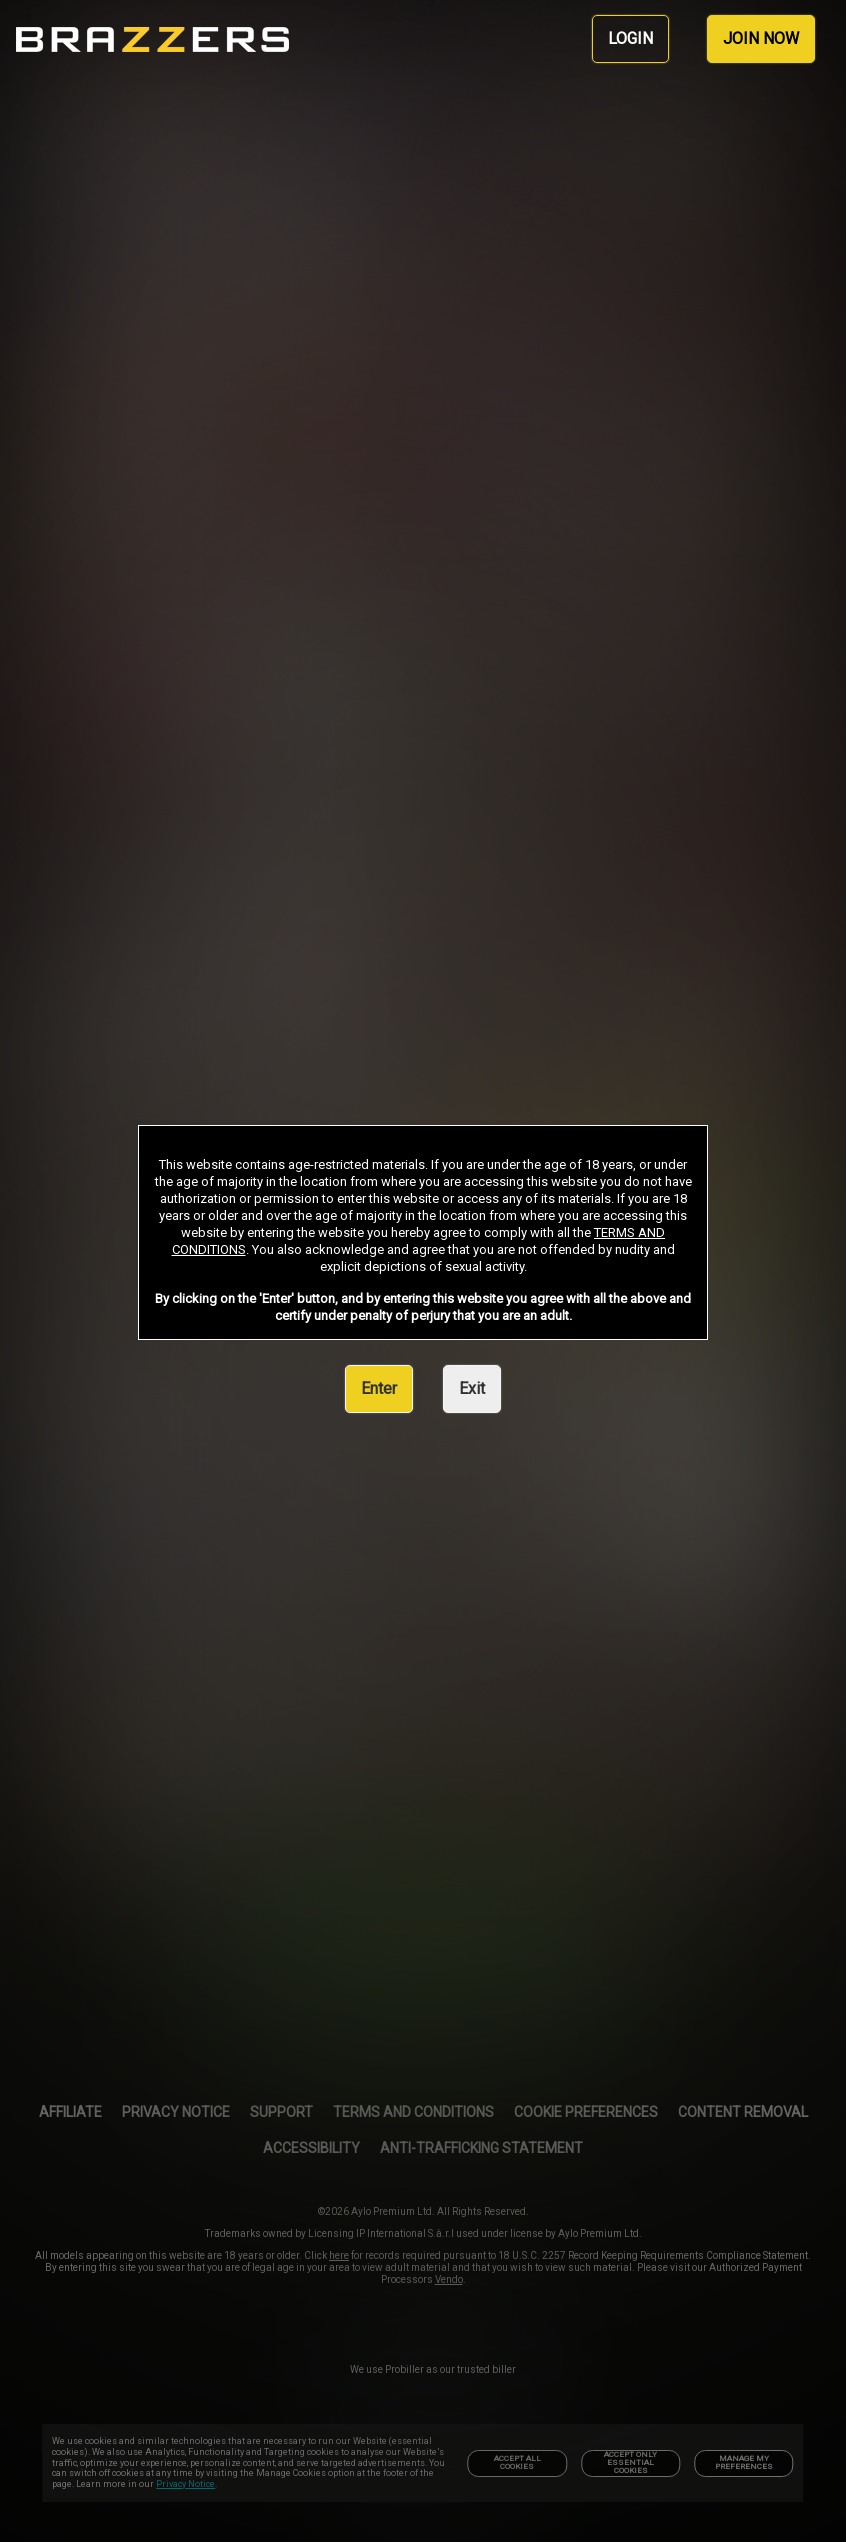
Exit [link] (472, 1388)
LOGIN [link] (630, 38)
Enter (379, 1388)
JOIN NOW (761, 38)
